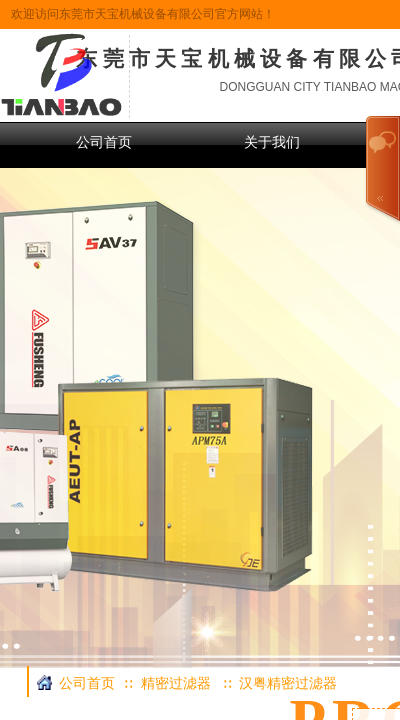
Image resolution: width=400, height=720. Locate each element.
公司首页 (104, 142)
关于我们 (272, 142)
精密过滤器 (176, 683)
